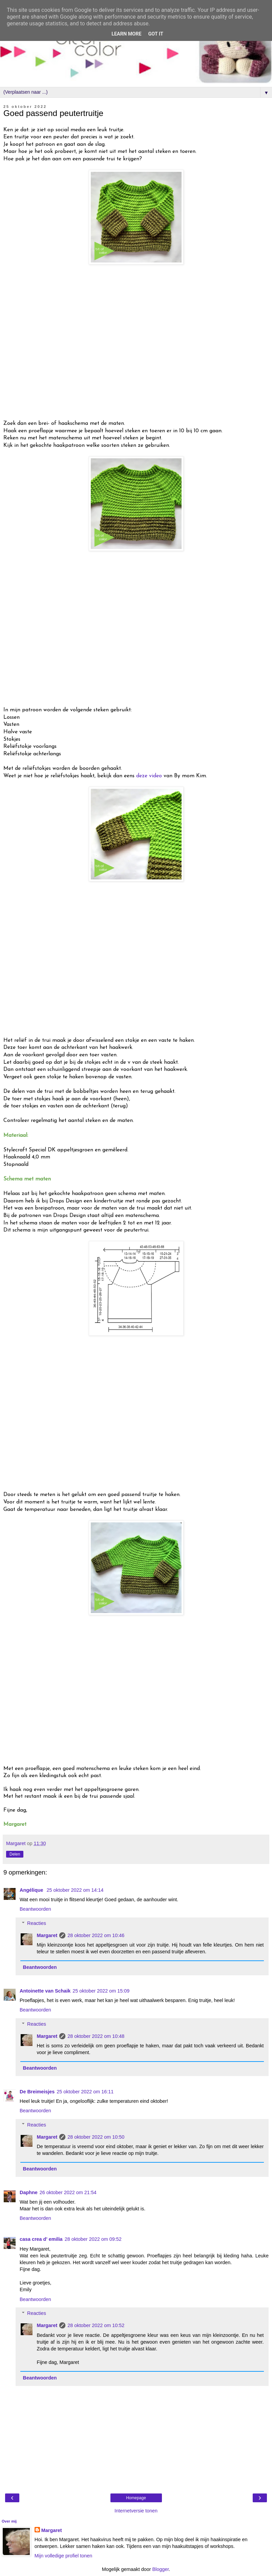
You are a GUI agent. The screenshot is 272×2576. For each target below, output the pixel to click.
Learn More (126, 34)
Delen (14, 1854)
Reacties (36, 1923)
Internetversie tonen (136, 2510)
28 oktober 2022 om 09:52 (93, 2239)
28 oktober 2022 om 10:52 (95, 2325)
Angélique (32, 1890)
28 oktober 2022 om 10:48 (95, 2036)
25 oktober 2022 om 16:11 (85, 2091)
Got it (155, 34)
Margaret (47, 1935)
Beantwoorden (35, 1909)
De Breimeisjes (37, 2091)
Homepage (136, 2498)
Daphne (29, 2192)
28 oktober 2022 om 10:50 (95, 2137)
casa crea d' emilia (41, 2239)
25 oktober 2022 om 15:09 (100, 1991)
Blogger (160, 2569)
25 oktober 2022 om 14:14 (75, 1890)
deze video (149, 776)
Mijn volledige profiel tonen (63, 2555)
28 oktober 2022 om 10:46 (95, 1935)
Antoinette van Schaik (45, 1991)
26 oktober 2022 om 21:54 (68, 2192)
